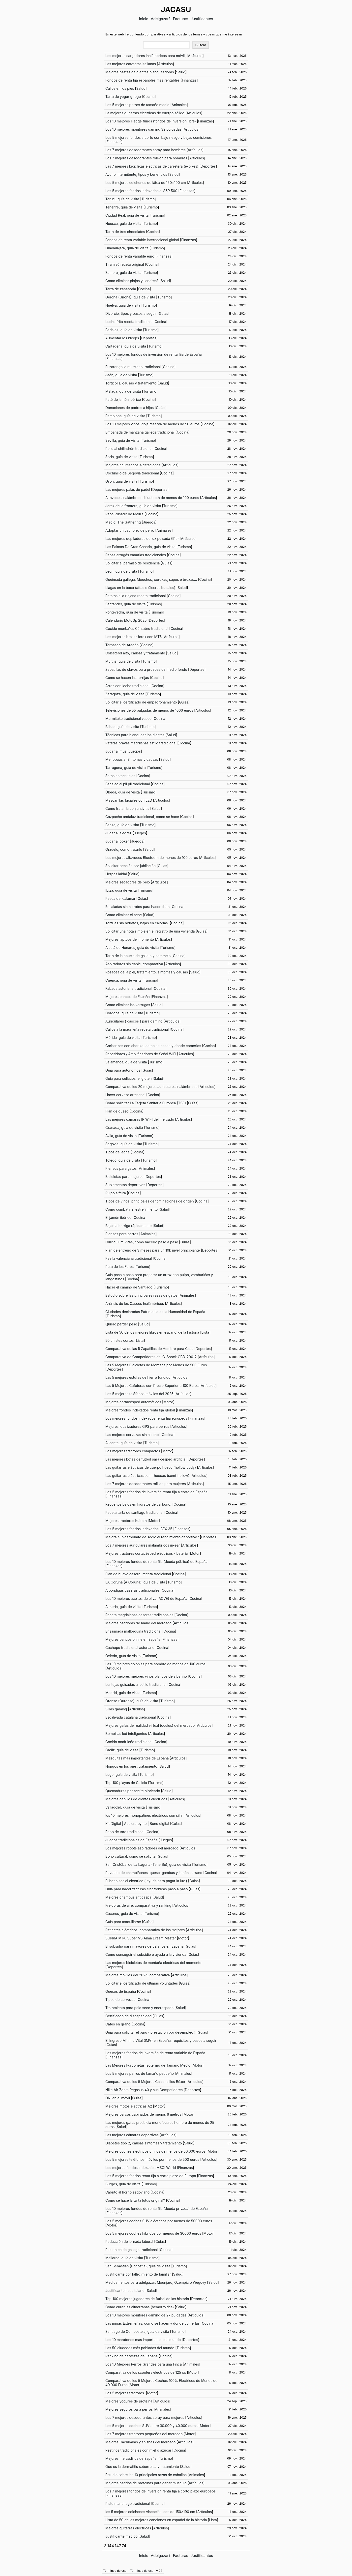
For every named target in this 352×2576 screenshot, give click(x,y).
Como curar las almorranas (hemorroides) (139, 2307)
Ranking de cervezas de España (131, 2356)
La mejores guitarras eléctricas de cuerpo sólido (144, 113)
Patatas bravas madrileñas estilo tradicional (140, 743)
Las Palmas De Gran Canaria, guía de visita (140, 547)
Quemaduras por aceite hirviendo (132, 1791)
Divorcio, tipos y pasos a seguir (131, 313)
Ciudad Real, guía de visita (126, 215)
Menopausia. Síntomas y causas (131, 759)
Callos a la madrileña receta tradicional (137, 1029)
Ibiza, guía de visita (121, 890)
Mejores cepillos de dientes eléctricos (136, 1799)
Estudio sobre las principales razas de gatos (141, 1295)
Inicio (143, 18)
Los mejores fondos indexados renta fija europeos (146, 1418)
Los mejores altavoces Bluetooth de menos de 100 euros (151, 857)
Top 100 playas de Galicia (126, 1783)
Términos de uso (141, 2571)
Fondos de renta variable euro (129, 256)
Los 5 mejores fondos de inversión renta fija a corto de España (156, 1492)
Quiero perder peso (121, 1324)
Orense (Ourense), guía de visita (131, 1701)
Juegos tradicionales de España (131, 1840)
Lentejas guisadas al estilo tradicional (135, 1684)
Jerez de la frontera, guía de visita (133, 506)
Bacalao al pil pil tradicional (127, 784)
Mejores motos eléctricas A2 (128, 2106)
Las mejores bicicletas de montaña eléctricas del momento (153, 1963)
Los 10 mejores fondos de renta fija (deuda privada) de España (156, 2208)
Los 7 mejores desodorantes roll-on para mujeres (145, 1484)
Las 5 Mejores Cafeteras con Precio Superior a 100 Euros (152, 1385)
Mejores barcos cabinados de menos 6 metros (143, 2114)
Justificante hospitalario (125, 2290)
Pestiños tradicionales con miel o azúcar (138, 2450)
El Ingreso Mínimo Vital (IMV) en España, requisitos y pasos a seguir (160, 2040)
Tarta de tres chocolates (125, 232)
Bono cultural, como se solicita (130, 1856)
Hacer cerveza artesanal (125, 1095)
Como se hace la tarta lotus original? (135, 2200)
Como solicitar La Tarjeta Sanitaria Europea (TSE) (145, 1103)
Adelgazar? (161, 18)
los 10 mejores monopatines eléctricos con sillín (144, 1815)
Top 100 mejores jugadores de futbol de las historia (147, 2299)
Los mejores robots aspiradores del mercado (141, 1848)
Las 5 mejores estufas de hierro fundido (138, 1377)
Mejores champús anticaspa (128, 1897)
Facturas (180, 18)
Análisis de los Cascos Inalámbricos (134, 1303)
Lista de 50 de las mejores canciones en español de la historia (156, 2520)
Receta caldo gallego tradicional (131, 2250)
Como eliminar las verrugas (127, 1005)
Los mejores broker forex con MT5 (133, 637)
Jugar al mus (115, 751)
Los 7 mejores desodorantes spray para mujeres (144, 2417)
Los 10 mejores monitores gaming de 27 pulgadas (145, 2315)
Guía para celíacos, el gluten (128, 1078)
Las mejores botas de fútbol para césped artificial (145, 1459)
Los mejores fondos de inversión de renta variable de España (155, 2053)
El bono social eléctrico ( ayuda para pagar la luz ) (146, 1881)
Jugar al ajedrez (118, 833)
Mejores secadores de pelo (127, 882)
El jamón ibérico (118, 1217)
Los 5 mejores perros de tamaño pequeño (139, 2073)
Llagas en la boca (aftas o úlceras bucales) (140, 587)
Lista (205, 1332)
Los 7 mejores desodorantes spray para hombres (145, 150)
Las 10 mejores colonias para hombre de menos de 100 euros (155, 1664)
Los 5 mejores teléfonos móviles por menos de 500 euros (152, 2159)
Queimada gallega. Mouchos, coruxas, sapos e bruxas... (151, 579)
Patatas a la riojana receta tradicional (135, 596)
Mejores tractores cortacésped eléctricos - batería (146, 1553)
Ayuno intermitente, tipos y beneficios (136, 174)
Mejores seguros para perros (129, 2409)
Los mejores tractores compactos (132, 1451)
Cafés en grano (117, 2024)
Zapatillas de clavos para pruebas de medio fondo (146, 669)
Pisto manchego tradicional (127, 2503)
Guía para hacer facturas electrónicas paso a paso (146, 1889)
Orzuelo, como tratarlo (123, 849)
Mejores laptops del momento (129, 939)
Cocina (148, 96)
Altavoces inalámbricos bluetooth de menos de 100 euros (152, 498)
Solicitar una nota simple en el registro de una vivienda (150, 931)
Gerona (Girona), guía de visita (130, 297)
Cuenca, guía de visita (123, 980)
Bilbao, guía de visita (122, 727)
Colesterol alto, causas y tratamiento (135, 653)
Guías (163, 313)
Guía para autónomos (122, 1070)
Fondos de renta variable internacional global (142, 240)
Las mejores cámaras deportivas (132, 2135)
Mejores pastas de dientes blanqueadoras (139, 72)
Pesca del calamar (120, 898)
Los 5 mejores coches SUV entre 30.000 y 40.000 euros (151, 2426)
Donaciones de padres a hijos (129, 408)
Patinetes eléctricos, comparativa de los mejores (145, 1930)
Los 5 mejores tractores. (125, 2393)
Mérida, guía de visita (122, 1037)
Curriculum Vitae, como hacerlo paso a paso (141, 1242)
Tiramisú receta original (124, 264)
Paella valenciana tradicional (128, 1258)
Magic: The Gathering (123, 522)
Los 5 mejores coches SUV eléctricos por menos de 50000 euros (158, 2221)
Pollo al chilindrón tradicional (128, 448)
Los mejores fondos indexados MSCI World (140, 2168)
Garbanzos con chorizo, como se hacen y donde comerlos (153, 1046)
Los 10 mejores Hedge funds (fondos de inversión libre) (150, 121)
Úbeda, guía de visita (122, 792)
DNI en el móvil (117, 2098)
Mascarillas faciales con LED (128, 800)
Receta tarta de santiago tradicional (134, 1512)
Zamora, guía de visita (123, 272)
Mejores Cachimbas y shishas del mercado (140, 2442)
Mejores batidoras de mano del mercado (138, 1623)
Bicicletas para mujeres (124, 1176)
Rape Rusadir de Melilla (124, 514)
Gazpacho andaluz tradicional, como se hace (142, 817)
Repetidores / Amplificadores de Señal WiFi (140, 1054)
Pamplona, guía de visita (125, 416)
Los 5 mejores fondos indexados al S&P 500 (141, 191)
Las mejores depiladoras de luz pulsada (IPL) (142, 538)
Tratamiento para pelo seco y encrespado (139, 2008)
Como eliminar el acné (123, 915)
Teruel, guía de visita (122, 199)
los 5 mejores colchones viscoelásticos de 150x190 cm (150, 2512)
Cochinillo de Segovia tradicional (132, 473)
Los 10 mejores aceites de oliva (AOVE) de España (146, 1598)
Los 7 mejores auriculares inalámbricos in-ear (142, 1545)
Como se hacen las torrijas (127, 677)
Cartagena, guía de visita (125, 346)
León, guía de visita (121, 571)
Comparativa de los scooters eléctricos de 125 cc (145, 2372)
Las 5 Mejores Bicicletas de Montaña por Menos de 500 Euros (156, 1365)
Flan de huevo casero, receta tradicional (138, 1574)
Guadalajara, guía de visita (126, 248)
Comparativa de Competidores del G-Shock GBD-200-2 (151, 1357)
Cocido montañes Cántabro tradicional (136, 628)
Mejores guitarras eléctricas (128, 2528)
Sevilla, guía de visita (122, 440)
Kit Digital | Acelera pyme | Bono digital (137, 1823)
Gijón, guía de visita (121, 481)
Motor (168, 1402)
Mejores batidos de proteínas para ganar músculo (146, 2483)
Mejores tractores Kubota (126, 1521)
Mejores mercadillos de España (130, 2458)
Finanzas (189, 80)
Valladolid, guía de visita (125, 1807)
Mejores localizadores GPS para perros (137, 1426)
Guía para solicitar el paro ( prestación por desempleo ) (150, 2032)
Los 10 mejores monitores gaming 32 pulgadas (143, 129)
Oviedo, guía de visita (123, 1656)
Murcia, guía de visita (122, 661)
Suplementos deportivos (125, 1185)
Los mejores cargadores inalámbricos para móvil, (145, 56)
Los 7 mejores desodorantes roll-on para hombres (146, 158)
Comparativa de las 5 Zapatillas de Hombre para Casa (149, 1349)
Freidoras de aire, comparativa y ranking (138, 1905)
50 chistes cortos (119, 1340)
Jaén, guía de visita (121, 375)
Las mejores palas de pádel (127, 489)
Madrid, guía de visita (123, 1693)
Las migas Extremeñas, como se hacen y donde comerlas (152, 2323)
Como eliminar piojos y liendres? (131, 281)
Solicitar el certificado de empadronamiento (141, 702)
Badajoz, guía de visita (123, 330)
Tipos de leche (117, 1152)
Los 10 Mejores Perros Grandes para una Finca (143, 2364)
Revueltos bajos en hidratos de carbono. (138, 1504)
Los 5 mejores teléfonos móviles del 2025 (139, 1394)
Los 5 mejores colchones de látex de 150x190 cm (145, 182)
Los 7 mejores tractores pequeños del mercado (144, 2434)
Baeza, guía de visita (122, 825)
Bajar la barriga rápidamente (128, 1226)
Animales (179, 105)
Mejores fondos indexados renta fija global (140, 1410)
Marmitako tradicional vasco (128, 718)
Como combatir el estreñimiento (131, 1209)
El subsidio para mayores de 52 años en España (144, 1946)
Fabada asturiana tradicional (128, 988)
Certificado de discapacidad (128, 2016)
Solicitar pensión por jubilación (130, 866)
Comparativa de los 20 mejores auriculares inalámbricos (151, 1086)
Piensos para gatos (121, 1168)
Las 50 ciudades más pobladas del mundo (139, 2348)
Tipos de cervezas (120, 1999)
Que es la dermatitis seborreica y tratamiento (142, 2466)
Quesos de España (120, 1991)
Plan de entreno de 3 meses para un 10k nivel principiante (152, 1250)
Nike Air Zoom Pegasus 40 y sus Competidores (144, 2090)
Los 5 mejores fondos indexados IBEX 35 (138, 1529)
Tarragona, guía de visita (125, 767)
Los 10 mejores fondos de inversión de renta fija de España (153, 354)
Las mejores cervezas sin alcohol (132, 1435)
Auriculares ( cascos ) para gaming (134, 1021)
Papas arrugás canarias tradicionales (135, 555)
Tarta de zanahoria (120, 289)
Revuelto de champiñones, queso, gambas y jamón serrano (153, 1873)
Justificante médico (121, 2536)
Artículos (195, 56)
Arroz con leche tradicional (127, 686)
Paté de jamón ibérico (123, 399)
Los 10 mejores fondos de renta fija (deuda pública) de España (156, 1561)
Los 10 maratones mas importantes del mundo (143, 2340)
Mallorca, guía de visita (124, 2258)
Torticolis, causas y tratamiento (130, 383)
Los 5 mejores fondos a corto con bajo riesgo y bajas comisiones (158, 137)
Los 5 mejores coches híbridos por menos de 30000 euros (153, 2233)
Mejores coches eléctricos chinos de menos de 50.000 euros (155, 2151)
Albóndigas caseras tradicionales (132, 1590)
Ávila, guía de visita (121, 1136)
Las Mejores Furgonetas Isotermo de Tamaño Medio (147, 2065)
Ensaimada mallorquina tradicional (133, 1631)
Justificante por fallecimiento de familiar (138, 2274)
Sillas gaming (116, 1709)
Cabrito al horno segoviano (127, 2192)
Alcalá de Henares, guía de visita (132, 947)
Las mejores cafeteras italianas (130, 64)
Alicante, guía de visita (123, 1443)
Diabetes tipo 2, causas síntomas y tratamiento (143, 2143)
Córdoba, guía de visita (124, 1013)
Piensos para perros (121, 1234)
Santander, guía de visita (125, 604)
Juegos (149, 522)
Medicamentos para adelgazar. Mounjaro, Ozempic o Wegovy (155, 2282)
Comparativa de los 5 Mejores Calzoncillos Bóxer (145, 2081)
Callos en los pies (119, 88)
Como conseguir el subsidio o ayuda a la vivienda (145, 1954)
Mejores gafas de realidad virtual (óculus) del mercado (150, 1725)
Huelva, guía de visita (122, 305)
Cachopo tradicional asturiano (129, 1647)
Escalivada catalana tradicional (130, 1717)
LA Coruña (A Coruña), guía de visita (135, 1582)
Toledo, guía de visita (122, 1160)
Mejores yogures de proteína (128, 2401)
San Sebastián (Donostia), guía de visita (137, 2266)
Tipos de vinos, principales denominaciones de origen (149, 1201)
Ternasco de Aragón (122, 645)
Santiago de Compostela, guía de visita (137, 2331)
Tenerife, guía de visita (124, 207)
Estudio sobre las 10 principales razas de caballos (146, 2475)
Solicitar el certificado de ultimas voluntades (141, 1983)
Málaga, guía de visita (123, 391)
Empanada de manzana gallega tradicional (140, 432)
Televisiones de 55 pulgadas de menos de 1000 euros (149, 710)
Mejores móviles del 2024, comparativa (137, 1975)
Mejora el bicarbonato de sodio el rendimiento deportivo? (152, 1537)
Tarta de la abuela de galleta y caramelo (138, 956)
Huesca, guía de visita (123, 223)
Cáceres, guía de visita (124, 1913)
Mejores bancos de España (127, 997)
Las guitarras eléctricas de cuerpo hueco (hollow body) (150, 1467)
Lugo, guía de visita (121, 1774)
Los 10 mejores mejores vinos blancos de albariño (146, 1676)
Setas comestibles (120, 776)
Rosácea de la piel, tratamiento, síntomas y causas (146, 972)
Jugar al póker (117, 841)
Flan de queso (116, 1111)
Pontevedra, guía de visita (126, 612)
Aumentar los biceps (122, 338)
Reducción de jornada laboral (129, 2241)
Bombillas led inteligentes (126, 1733)
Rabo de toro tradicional (125, 1832)
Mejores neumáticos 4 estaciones (132, 465)
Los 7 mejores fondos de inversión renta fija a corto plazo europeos (160, 2491)
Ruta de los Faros (119, 1266)
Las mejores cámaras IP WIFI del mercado (139, 1119)
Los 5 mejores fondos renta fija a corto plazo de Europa (150, 2176)
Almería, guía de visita (123, 1607)
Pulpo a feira (115, 1193)
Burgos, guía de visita (123, 2184)
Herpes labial (116, 874)
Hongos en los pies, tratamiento (131, 1766)
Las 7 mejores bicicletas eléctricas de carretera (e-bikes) (151, 166)
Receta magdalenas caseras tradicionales (139, 1615)
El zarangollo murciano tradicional (133, 367)
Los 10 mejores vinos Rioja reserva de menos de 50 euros (152, 424)
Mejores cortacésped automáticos (133, 1402)
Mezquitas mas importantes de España (137, 1758)
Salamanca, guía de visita (126, 1062)
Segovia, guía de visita (123, 1144)
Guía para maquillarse (123, 1922)
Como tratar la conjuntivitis (127, 808)
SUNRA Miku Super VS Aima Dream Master (140, 1938)
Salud (180, 72)
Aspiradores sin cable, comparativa (134, 964)
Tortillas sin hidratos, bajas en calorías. (137, 923)
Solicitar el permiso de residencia (132, 563)
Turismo (148, 199)
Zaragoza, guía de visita (124, 694)
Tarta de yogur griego (123, 96)
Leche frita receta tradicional (128, 322)
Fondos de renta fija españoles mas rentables (142, 80)
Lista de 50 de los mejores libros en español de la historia (152, 1332)
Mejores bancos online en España (132, 1639)
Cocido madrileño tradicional (128, 1742)
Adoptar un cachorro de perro (129, 530)
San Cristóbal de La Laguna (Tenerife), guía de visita (148, 1864)
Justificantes (202, 18)
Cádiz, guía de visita (121, 1750)
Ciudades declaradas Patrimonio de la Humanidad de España (155, 1312)
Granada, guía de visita (124, 1127)
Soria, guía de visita (121, 457)
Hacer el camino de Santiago (128, 1287)
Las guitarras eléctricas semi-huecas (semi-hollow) (147, 1475)
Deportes (208, 166)
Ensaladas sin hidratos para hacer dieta (137, 907)
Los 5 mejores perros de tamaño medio (137, 105)
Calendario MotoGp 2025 (126, 620)
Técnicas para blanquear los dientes (135, 735)
